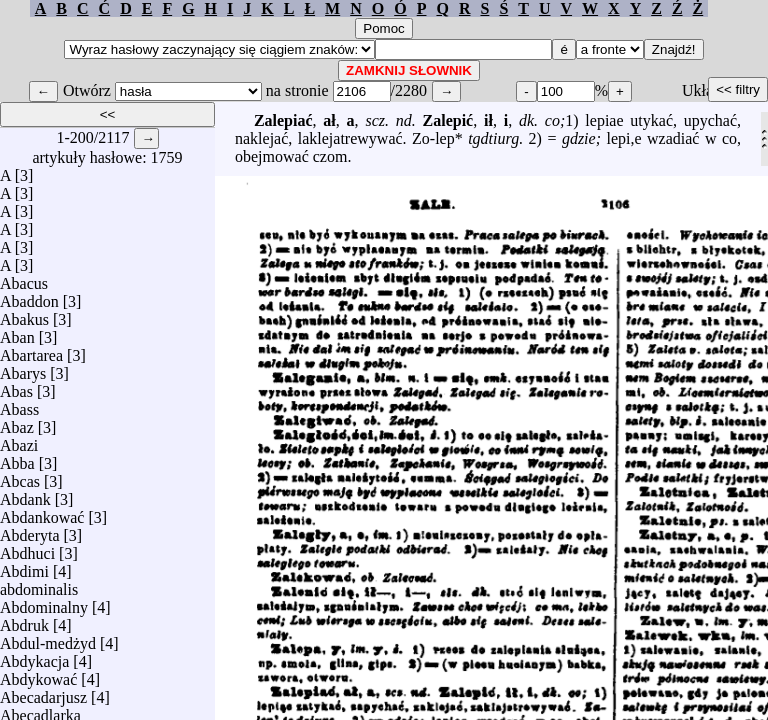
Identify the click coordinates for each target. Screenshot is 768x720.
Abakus (24, 314)
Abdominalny (44, 602)
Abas (16, 386)
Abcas (20, 476)
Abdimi (24, 566)
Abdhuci (27, 548)
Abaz (17, 422)
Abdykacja (34, 656)
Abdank (25, 494)
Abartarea (31, 350)
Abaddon (29, 296)
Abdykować (38, 674)
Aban (17, 332)
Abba (17, 458)
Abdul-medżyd (48, 638)
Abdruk (24, 620)
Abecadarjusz (43, 692)
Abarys (23, 368)
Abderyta (30, 530)
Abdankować (42, 512)
